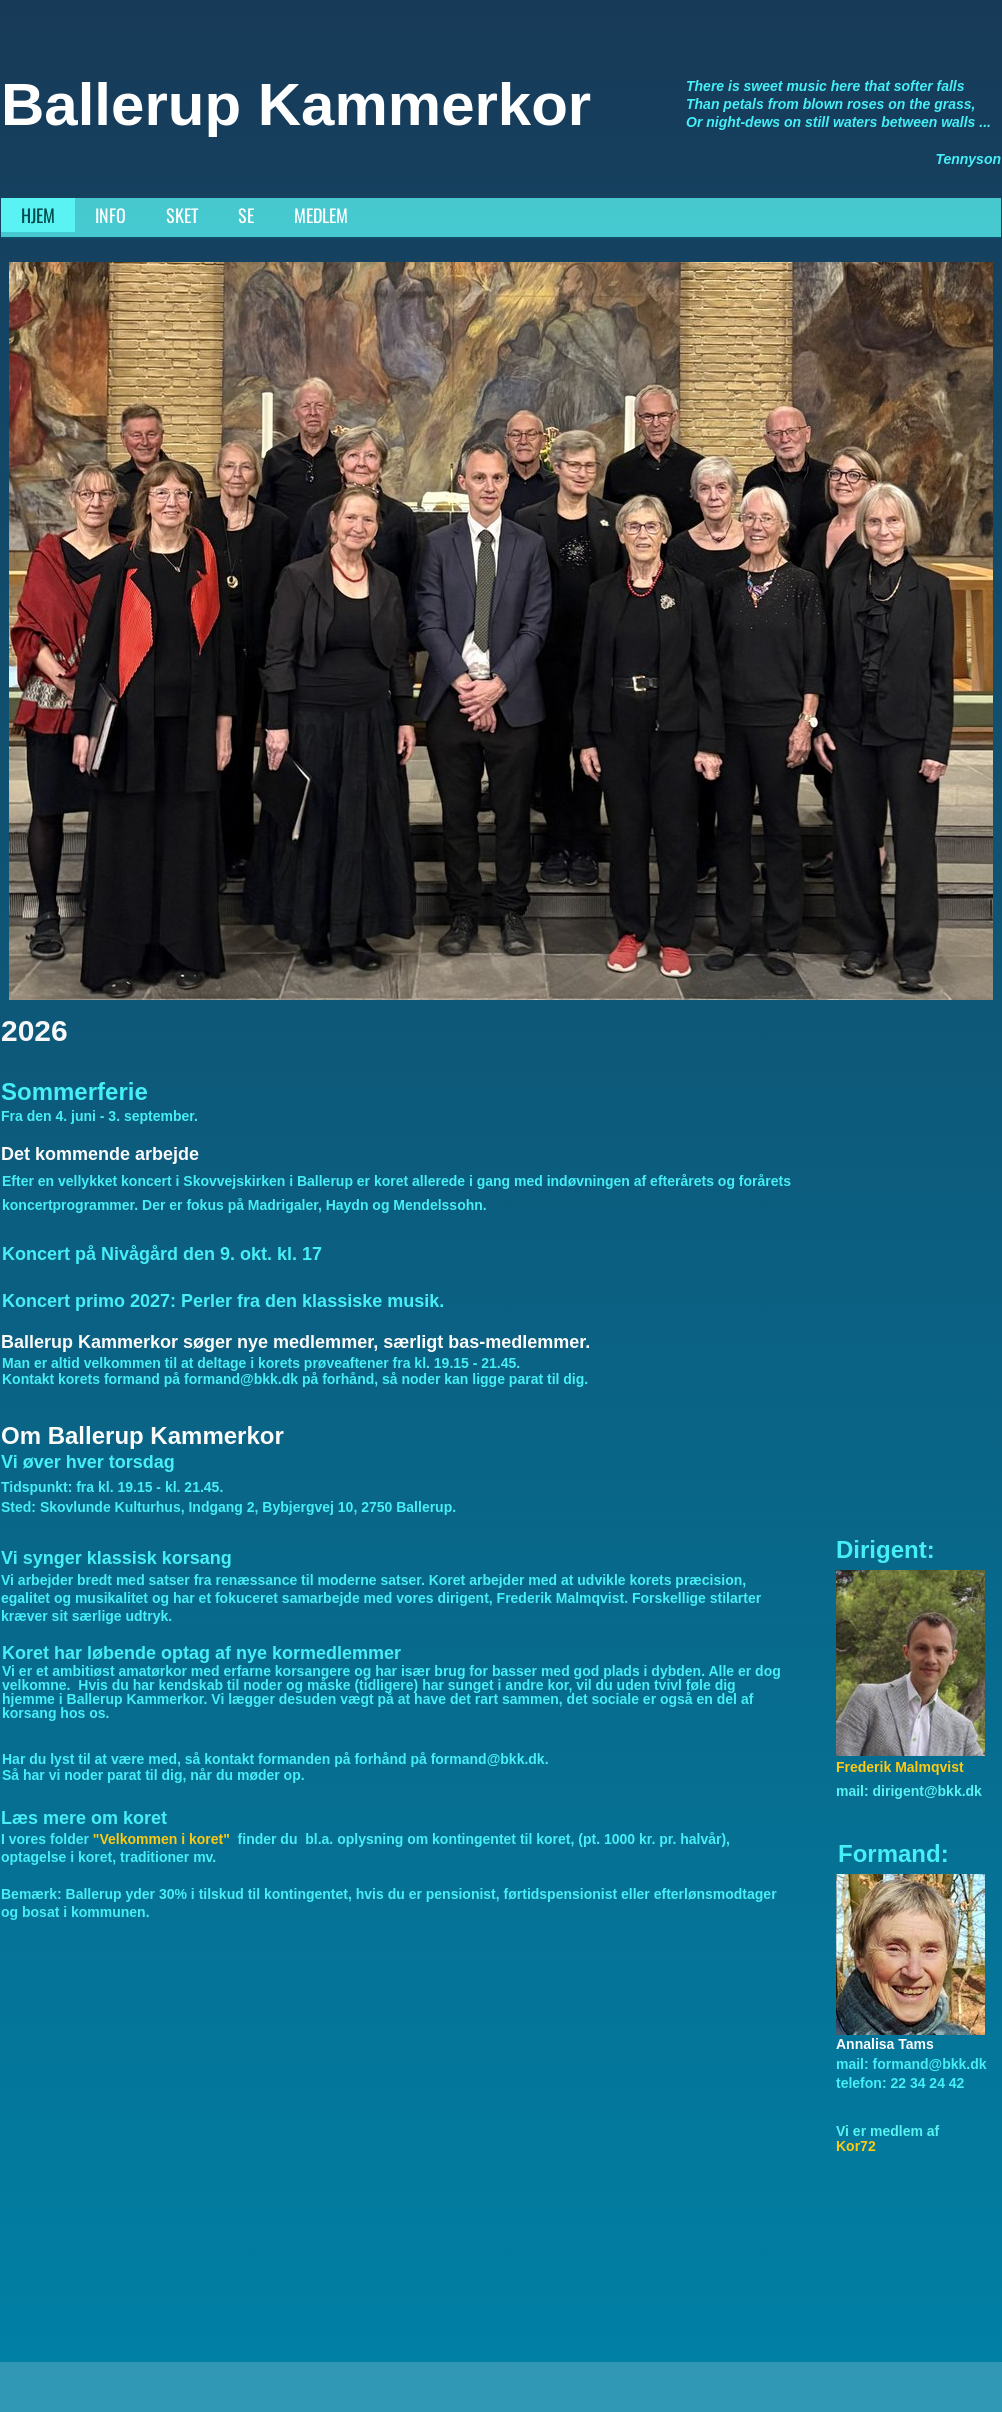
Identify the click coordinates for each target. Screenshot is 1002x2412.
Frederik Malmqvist (900, 1767)
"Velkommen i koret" (163, 1839)
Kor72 (856, 2146)
